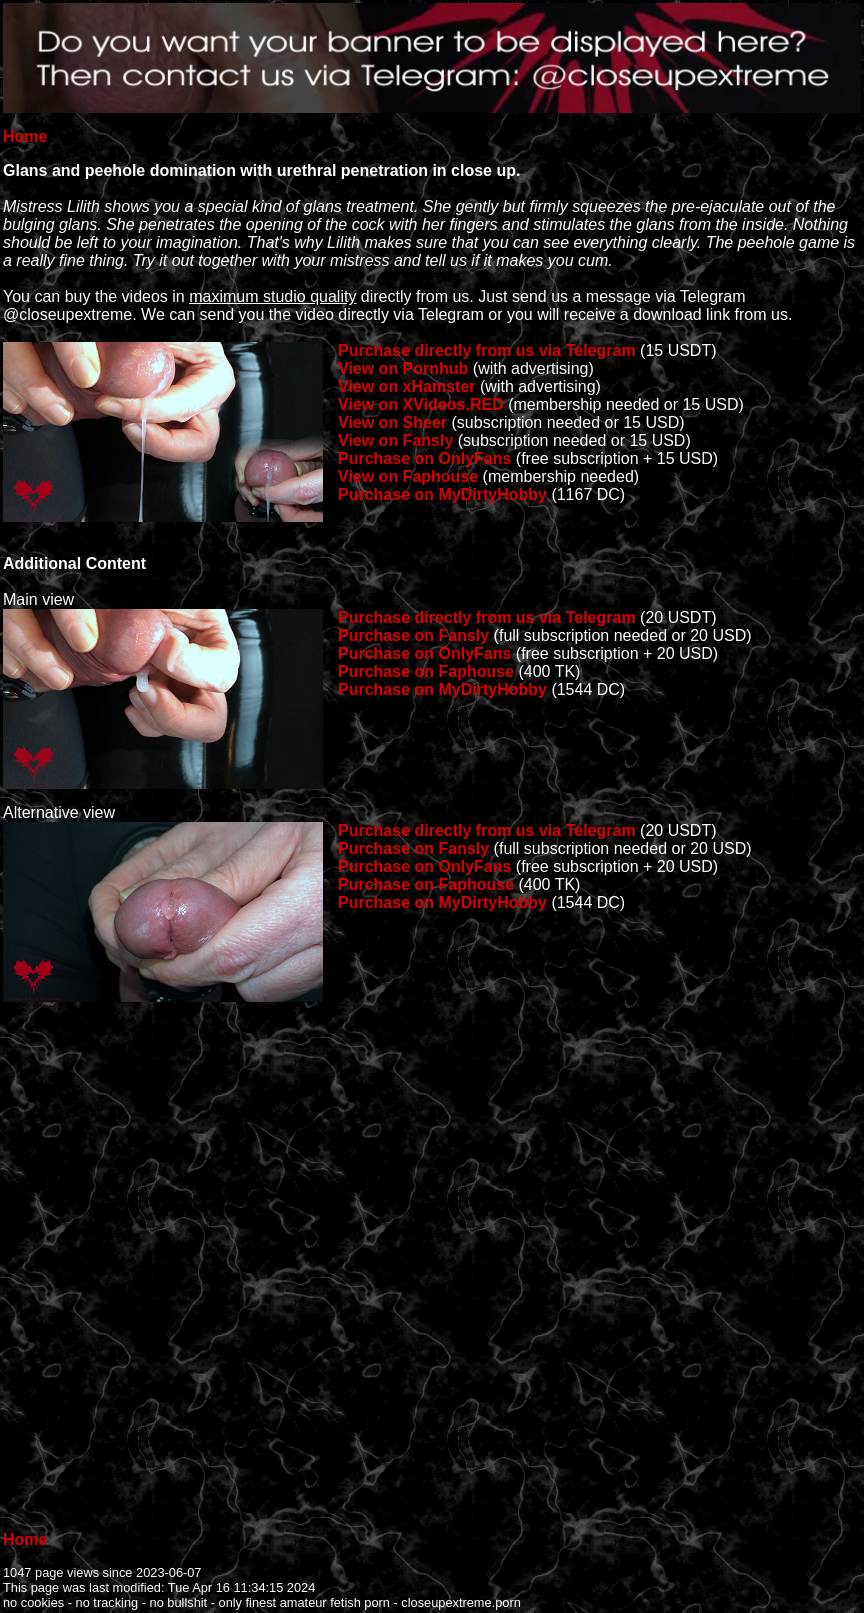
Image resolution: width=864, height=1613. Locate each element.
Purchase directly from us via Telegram (487, 350)
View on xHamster (407, 386)
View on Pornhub (403, 368)
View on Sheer (392, 422)
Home (25, 136)
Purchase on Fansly (413, 635)
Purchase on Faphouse (426, 671)
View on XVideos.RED (421, 404)
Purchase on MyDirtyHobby (442, 494)
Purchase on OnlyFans (424, 458)
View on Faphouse (408, 476)
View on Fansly (395, 440)
